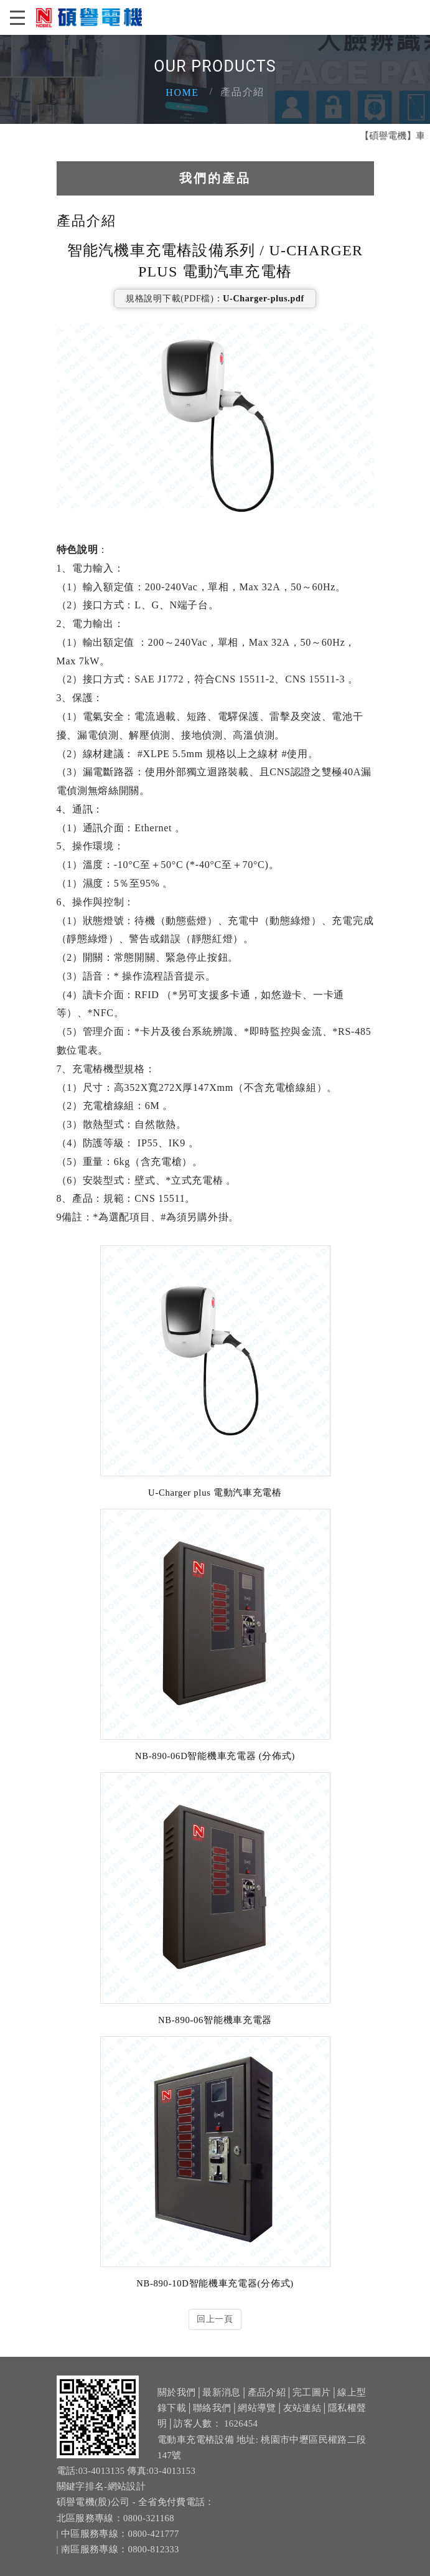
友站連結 (302, 2433)
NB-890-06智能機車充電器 (215, 2020)
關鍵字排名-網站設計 (101, 2511)
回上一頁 (215, 2319)
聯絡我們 (212, 2433)
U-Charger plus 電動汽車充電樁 (215, 1493)
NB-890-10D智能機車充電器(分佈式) (215, 2283)
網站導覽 (257, 2433)
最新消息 (221, 2417)
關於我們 (176, 2417)
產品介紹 (267, 2417)
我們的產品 (215, 178)
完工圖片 (311, 2417)
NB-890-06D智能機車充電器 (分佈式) (215, 1756)
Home (182, 92)
